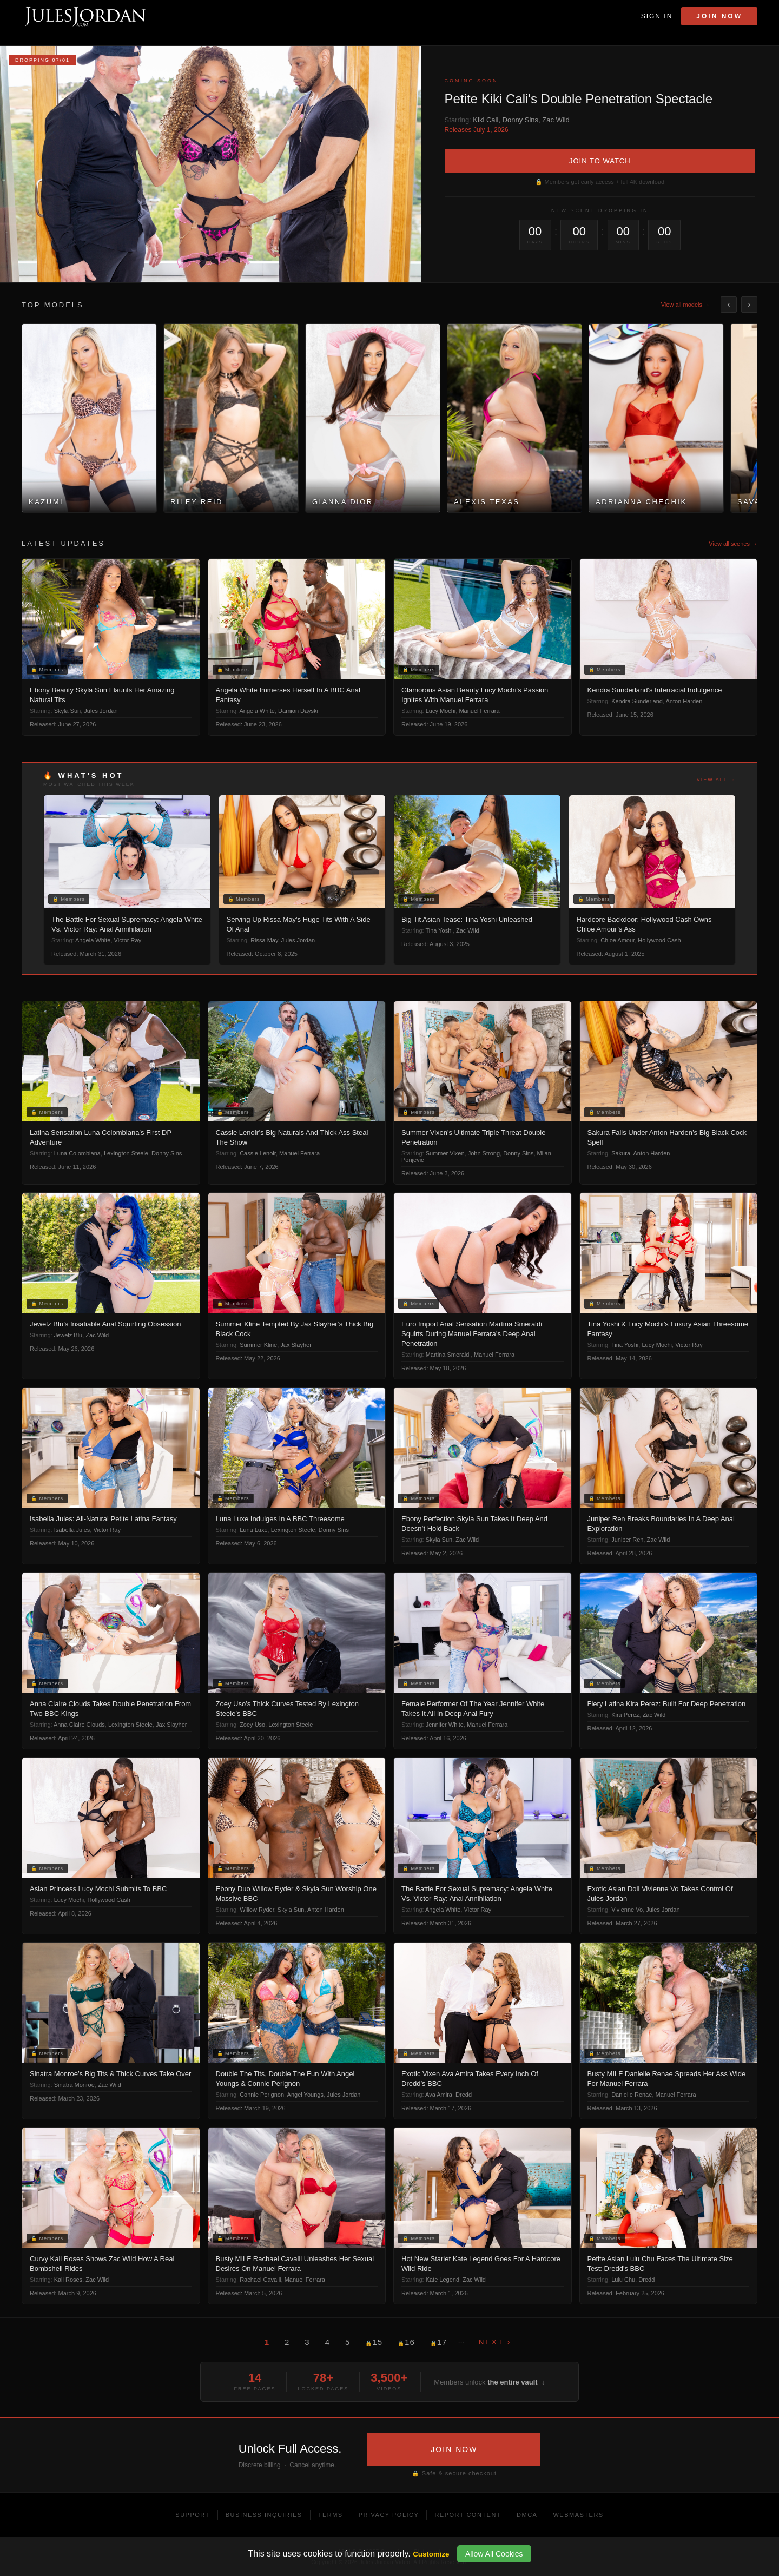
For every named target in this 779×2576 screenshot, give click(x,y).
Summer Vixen (445, 1153)
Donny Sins (520, 120)
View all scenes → (733, 543)
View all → (716, 779)
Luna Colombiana (77, 1153)
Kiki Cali (485, 120)
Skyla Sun (67, 711)
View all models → (685, 304)
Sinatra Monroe (74, 2085)
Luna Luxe (253, 1530)
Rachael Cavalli (260, 2279)
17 (438, 2342)
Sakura (620, 1153)
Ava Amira (438, 2094)
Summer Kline (258, 1345)
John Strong (484, 1153)
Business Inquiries (264, 2515)
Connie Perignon (262, 2094)
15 (373, 2342)
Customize (431, 2554)
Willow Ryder (257, 1909)
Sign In (657, 16)
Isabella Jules (72, 1530)
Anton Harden (683, 701)
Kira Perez (625, 1715)
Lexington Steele (126, 1153)
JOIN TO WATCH (600, 161)
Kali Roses (68, 2279)
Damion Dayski (298, 711)
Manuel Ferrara (479, 711)
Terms (330, 2515)
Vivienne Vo (627, 1909)
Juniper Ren (627, 1539)
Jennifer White (445, 1724)
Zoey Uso (252, 1724)
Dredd (463, 2094)
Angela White (257, 711)
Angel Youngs (305, 2094)
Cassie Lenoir (258, 1153)
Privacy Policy (389, 2515)
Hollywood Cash (659, 940)
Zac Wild (556, 120)
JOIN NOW (454, 2449)
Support (192, 2515)
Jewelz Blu (68, 1335)
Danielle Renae (631, 2094)
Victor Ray (128, 940)
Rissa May (264, 940)
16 (406, 2342)
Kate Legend (442, 2279)
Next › (495, 2342)
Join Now (719, 16)
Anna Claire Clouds (79, 1724)
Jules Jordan (100, 711)
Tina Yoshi (438, 930)
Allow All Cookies (494, 2553)
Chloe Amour (617, 940)
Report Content (467, 2515)
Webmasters (578, 2515)
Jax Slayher (295, 1345)
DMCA (527, 2515)
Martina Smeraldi (448, 1354)
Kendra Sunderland (637, 701)
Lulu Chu (623, 2279)
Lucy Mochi (441, 711)
